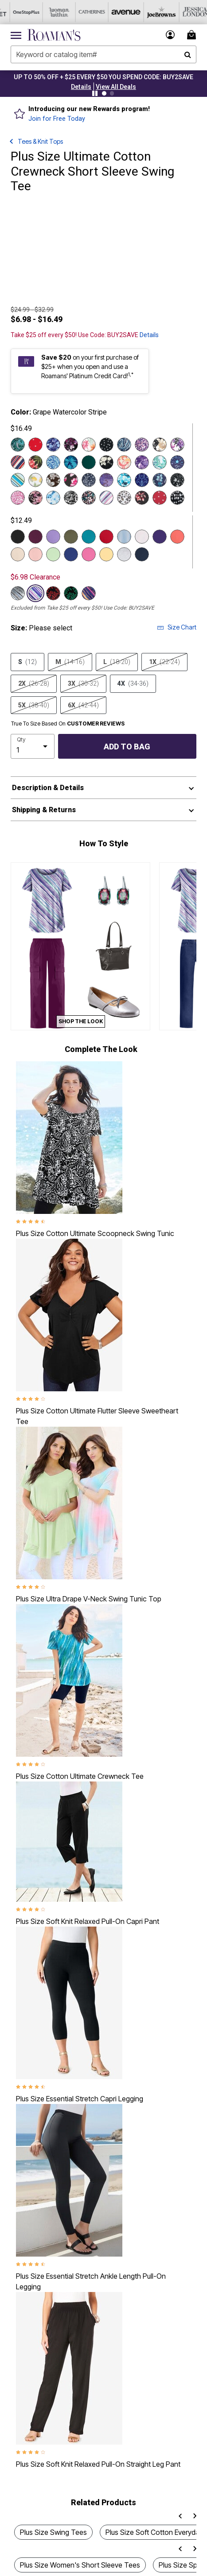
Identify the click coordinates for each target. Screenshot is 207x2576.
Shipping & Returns (44, 810)
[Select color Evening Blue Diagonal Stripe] (18, 462)
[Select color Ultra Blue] (71, 554)
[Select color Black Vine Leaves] (71, 593)
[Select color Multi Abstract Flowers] (89, 498)
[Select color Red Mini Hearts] (159, 498)
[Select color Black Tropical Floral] (35, 462)
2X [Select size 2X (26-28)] (33, 683)
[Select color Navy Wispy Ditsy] (89, 480)
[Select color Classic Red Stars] (35, 445)
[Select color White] (142, 537)
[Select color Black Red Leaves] (53, 593)
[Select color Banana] (106, 554)
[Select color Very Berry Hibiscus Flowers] (71, 480)
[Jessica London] (180, 12)
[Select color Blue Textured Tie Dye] (53, 498)
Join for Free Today (56, 119)
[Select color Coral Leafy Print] (142, 498)
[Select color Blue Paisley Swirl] (53, 462)
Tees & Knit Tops (40, 141)
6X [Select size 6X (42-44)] (83, 705)
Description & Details (48, 787)
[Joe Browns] (147, 12)
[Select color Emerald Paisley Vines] (159, 462)
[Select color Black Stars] (177, 480)
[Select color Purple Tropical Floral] (177, 445)
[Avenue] (114, 12)
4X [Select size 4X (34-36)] (132, 683)
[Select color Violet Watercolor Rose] (142, 462)
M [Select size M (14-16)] (70, 661)
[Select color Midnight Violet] (159, 537)
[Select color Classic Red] (106, 537)
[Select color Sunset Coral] (177, 537)
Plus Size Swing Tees (53, 2532)
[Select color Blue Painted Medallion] (142, 480)
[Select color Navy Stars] (177, 462)
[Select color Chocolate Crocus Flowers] (53, 480)
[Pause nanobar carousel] (94, 93)
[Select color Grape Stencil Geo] (106, 480)
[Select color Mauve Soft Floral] (35, 498)
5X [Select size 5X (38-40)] (33, 705)
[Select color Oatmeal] (18, 554)
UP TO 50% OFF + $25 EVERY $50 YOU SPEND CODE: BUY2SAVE (103, 77)
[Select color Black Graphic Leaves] (71, 498)
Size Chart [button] (176, 627)
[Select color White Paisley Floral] (124, 462)
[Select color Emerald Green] (89, 462)
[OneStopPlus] (16, 12)
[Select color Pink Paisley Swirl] (18, 498)
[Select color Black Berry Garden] (71, 445)
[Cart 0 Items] (193, 35)
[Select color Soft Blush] (35, 554)
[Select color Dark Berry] (35, 537)
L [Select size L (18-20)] (116, 661)
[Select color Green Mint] (53, 554)
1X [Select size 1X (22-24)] (164, 661)
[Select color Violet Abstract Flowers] (142, 445)
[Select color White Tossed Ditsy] (124, 498)
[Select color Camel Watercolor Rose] (159, 445)
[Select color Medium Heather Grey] (124, 554)
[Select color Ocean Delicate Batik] (159, 480)
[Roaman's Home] (54, 35)
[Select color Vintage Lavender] (53, 537)
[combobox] (103, 54)
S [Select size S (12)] (27, 661)
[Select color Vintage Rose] (89, 554)
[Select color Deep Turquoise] (89, 537)
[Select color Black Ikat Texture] (177, 498)
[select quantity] (33, 746)
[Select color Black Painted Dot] (106, 445)
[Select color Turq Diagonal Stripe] (18, 480)
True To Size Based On (68, 724)
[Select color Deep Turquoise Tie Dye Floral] (124, 480)
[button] (81, 86)
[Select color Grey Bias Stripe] (18, 593)
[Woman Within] (49, 12)
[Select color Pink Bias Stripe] (106, 498)
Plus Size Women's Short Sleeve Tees (80, 2565)
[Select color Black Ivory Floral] (106, 462)
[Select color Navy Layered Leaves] (71, 462)
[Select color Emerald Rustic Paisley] (18, 445)
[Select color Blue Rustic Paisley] (124, 445)
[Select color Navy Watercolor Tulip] (53, 445)
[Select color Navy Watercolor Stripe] (89, 593)
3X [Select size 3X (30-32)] (83, 683)
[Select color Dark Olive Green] (71, 537)
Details (149, 334)
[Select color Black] (18, 537)
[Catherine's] (82, 12)
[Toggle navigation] (16, 35)
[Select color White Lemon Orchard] (35, 480)
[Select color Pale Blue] (124, 537)
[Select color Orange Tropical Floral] (89, 445)
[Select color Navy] (142, 554)
